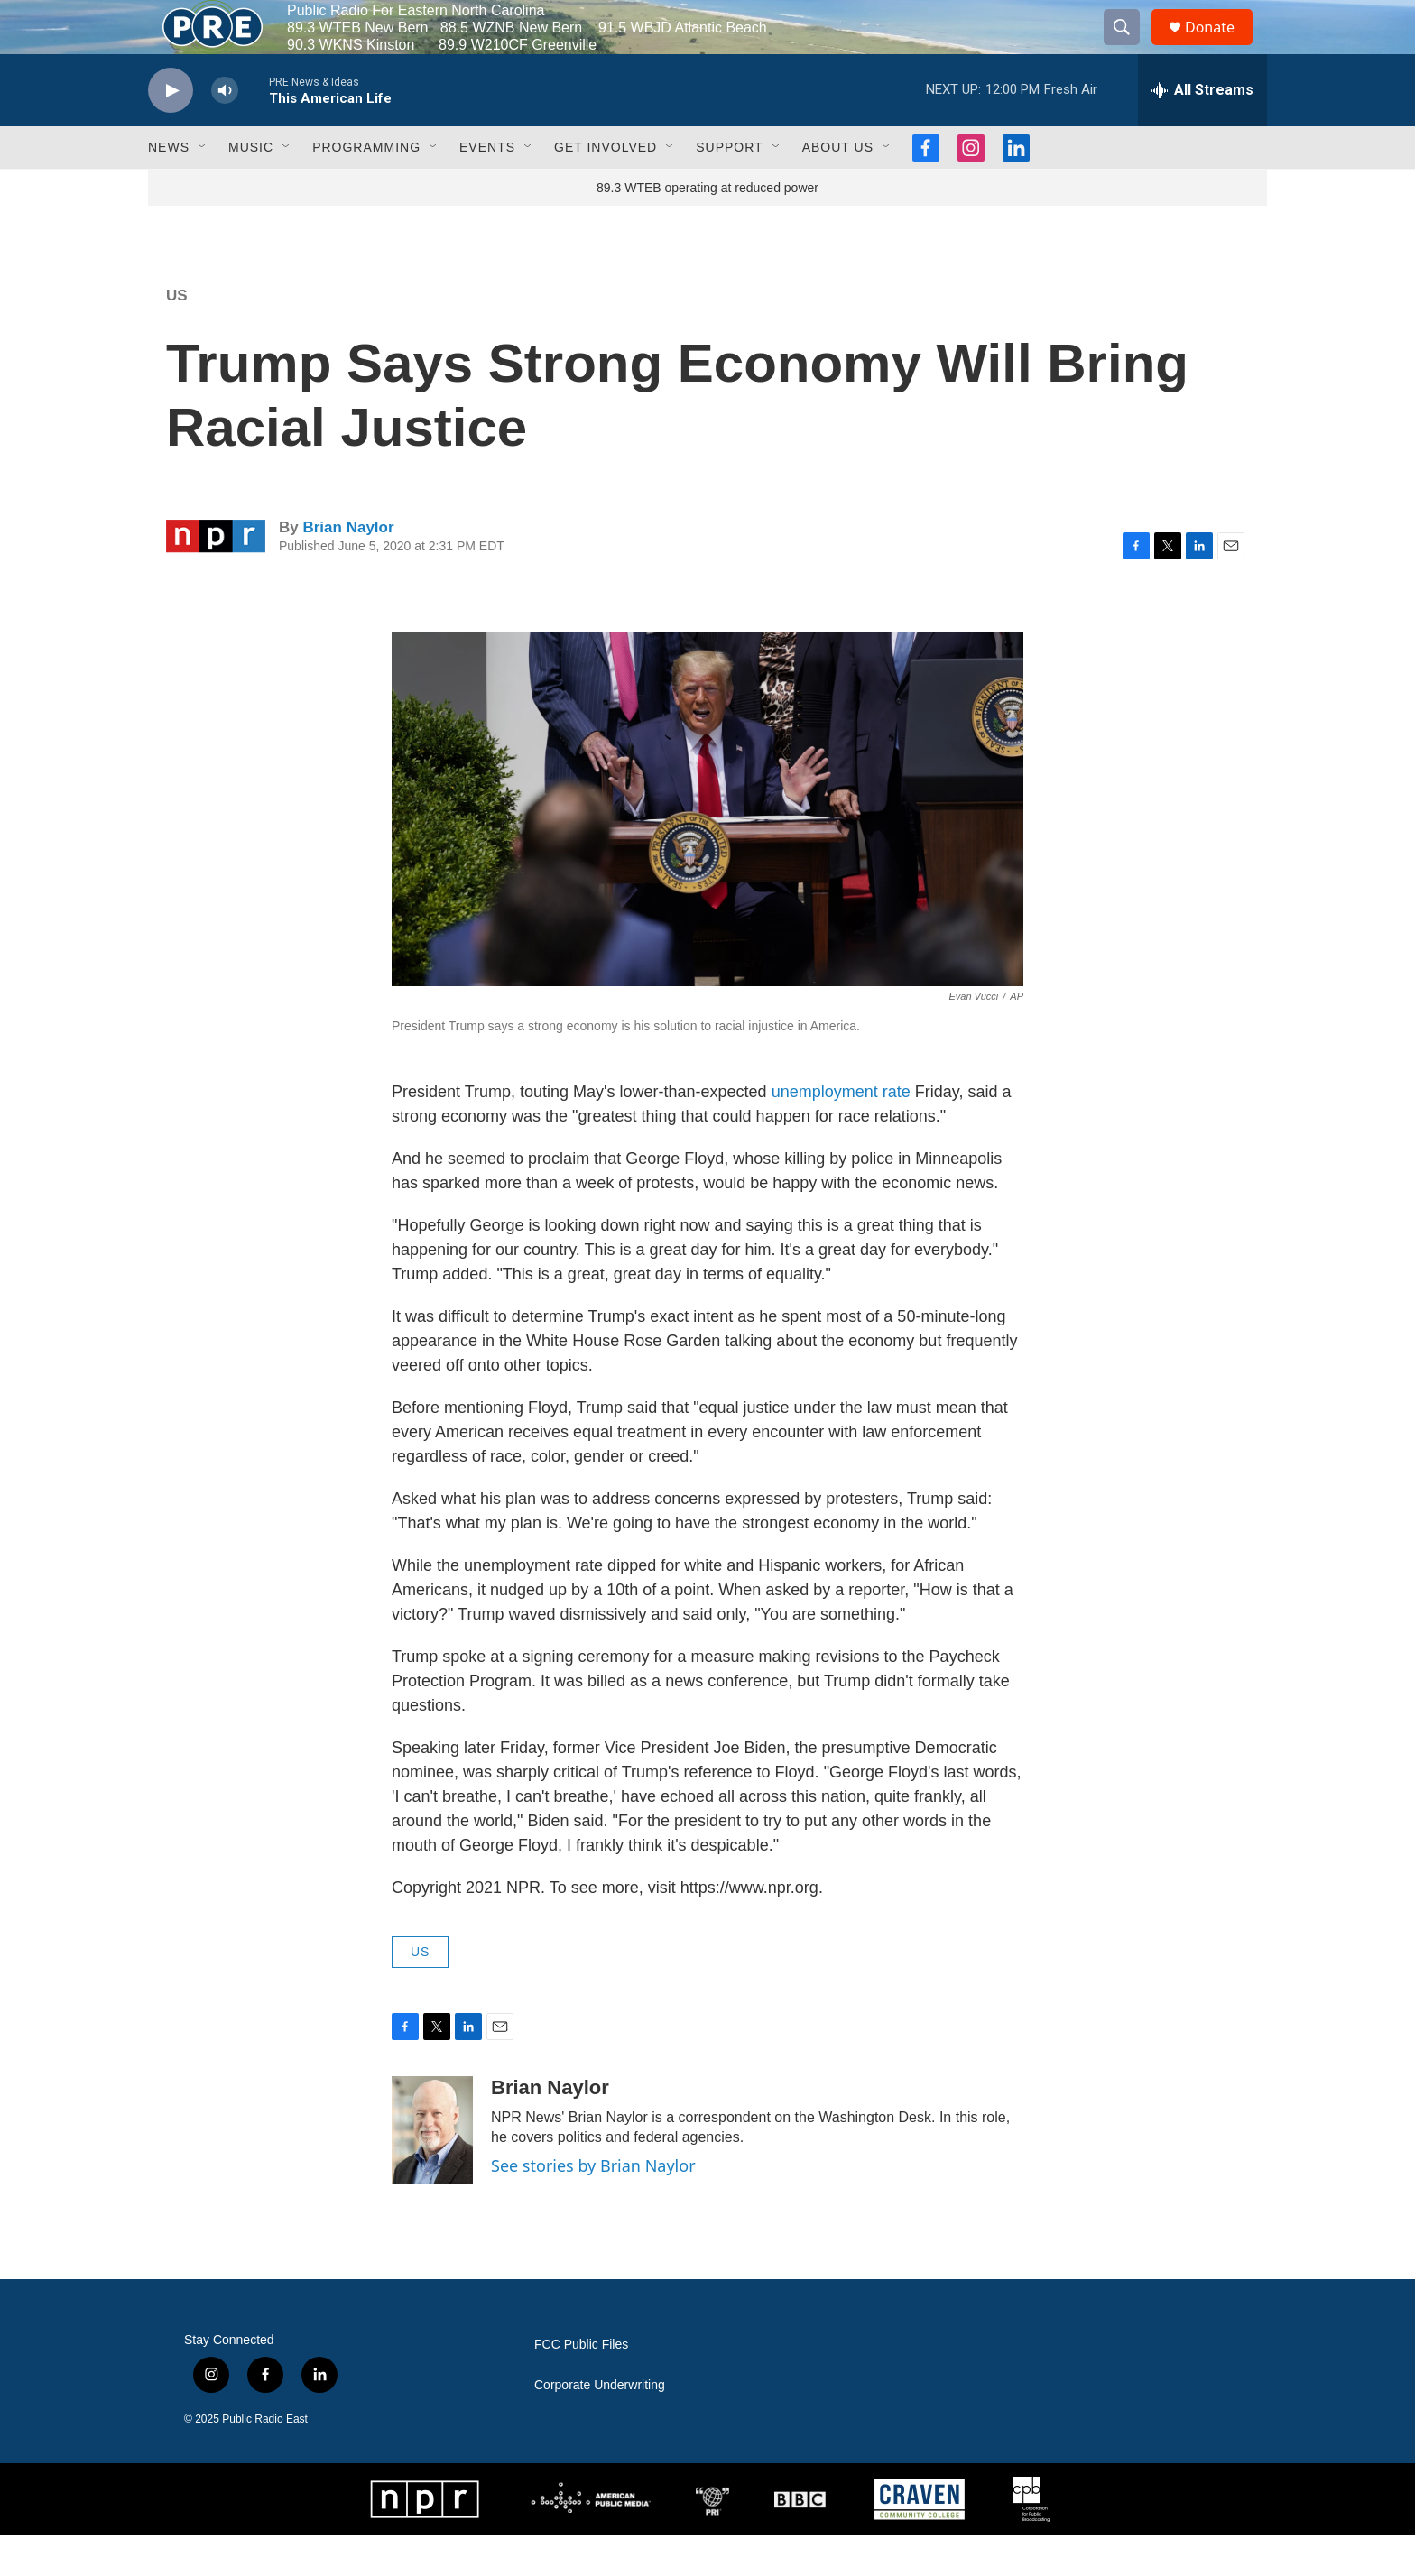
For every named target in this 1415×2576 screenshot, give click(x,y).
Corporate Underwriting (599, 2426)
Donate (1221, 47)
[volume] (224, 131)
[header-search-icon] (1130, 48)
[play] (170, 131)
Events (487, 187)
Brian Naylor (347, 568)
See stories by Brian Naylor (593, 2206)
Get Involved (605, 187)
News (169, 187)
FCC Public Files (581, 2385)
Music (250, 187)
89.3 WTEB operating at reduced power (707, 228)
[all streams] (1202, 131)
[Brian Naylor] (432, 2171)
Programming (366, 187)
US (177, 336)
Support (729, 187)
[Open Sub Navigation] (203, 187)
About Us (838, 187)
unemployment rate (843, 1132)
